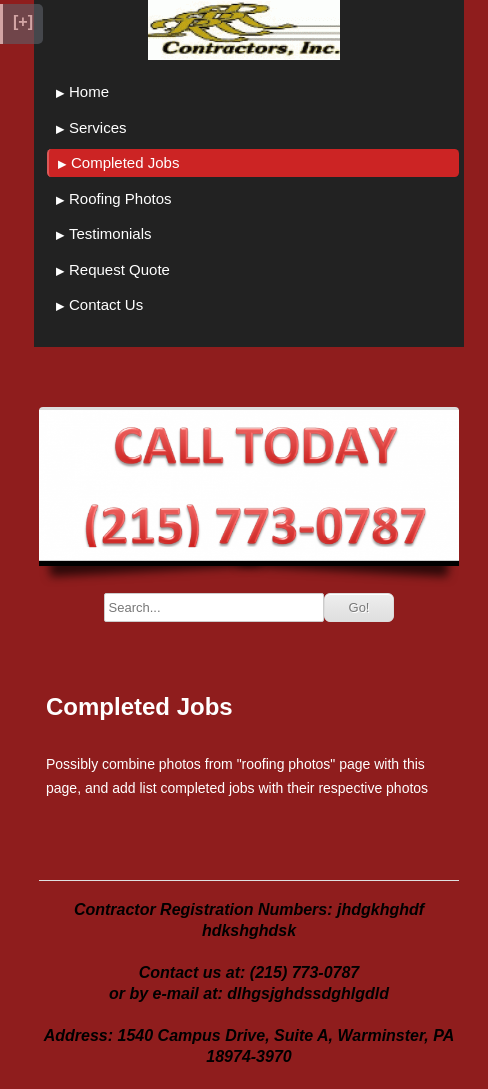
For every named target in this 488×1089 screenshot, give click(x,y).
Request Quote (119, 269)
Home (89, 91)
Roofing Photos (120, 198)
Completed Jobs (125, 162)
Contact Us (106, 304)
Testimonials (110, 233)
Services (98, 127)
